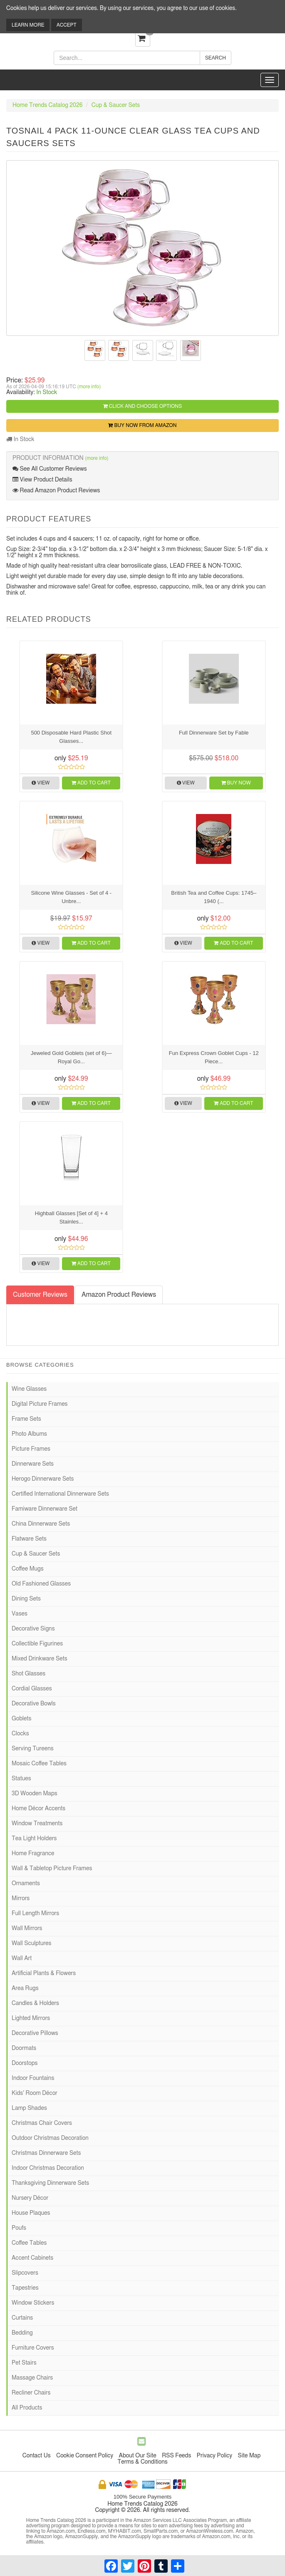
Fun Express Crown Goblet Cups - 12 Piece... (214, 1057)
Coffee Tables (29, 2243)
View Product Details (42, 479)
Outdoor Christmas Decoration (50, 2138)
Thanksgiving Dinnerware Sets (50, 2183)
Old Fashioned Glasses (41, 1584)
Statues (21, 1779)
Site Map (249, 2456)
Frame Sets (26, 1419)
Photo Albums (29, 1434)
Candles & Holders (35, 2003)
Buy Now (236, 782)
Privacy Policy (214, 2456)
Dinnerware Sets (33, 1464)
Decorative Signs (33, 1629)
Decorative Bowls (34, 1704)
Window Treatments (37, 1824)
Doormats (24, 2048)
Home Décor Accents (38, 1809)
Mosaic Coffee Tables (39, 1764)
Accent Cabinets (32, 2258)
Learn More (28, 24)
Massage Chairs (32, 2378)
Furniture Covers (33, 2348)
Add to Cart (91, 782)
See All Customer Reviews (49, 469)
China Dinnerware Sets (41, 1524)
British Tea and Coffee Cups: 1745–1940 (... (213, 897)
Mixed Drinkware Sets (39, 1659)
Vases (19, 1614)
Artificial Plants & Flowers (44, 1973)
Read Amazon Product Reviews (56, 490)
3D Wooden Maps (34, 1794)
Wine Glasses (29, 1389)
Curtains (22, 2318)
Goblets (21, 1719)
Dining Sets (26, 1599)
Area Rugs (25, 1988)
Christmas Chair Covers (42, 2123)
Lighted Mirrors (31, 2018)
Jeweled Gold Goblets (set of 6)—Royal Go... (71, 1057)
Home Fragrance (33, 1853)
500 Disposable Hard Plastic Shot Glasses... (71, 737)
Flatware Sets (29, 1539)
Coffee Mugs (28, 1569)
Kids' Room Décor (34, 2093)
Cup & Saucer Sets (116, 105)
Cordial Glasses (32, 1689)
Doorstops (24, 2063)
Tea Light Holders (34, 1838)
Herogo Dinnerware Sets (43, 1479)
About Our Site (137, 2456)
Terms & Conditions (142, 2462)
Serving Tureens (33, 1749)
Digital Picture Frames (40, 1404)
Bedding (22, 2333)
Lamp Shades (29, 2108)
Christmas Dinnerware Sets (46, 2153)
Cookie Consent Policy (84, 2456)
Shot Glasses (28, 1674)
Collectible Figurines (37, 1644)
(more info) (89, 386)
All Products (27, 2408)
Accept (67, 24)
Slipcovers (25, 2273)
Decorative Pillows (35, 2033)
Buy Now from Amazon (142, 425)
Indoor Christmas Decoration (48, 2168)
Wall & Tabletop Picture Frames (52, 1868)
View (41, 782)
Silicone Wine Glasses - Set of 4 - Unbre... (71, 897)
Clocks (20, 1734)
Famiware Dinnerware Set (44, 1509)
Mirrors (21, 1898)
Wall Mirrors (27, 1928)
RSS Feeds (176, 2456)
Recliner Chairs (31, 2393)
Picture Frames (31, 1449)
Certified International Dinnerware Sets (60, 1494)
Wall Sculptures (31, 1943)
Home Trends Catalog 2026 (47, 105)
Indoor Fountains (33, 2078)
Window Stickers (33, 2303)
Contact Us (36, 2456)
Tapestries (25, 2288)
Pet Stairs (24, 2363)
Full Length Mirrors (35, 1913)
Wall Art (22, 1958)
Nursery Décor (30, 2198)
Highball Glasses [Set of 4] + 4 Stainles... (71, 1217)
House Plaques (31, 2213)
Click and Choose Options (142, 406)
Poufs (19, 2228)
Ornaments (26, 1883)
